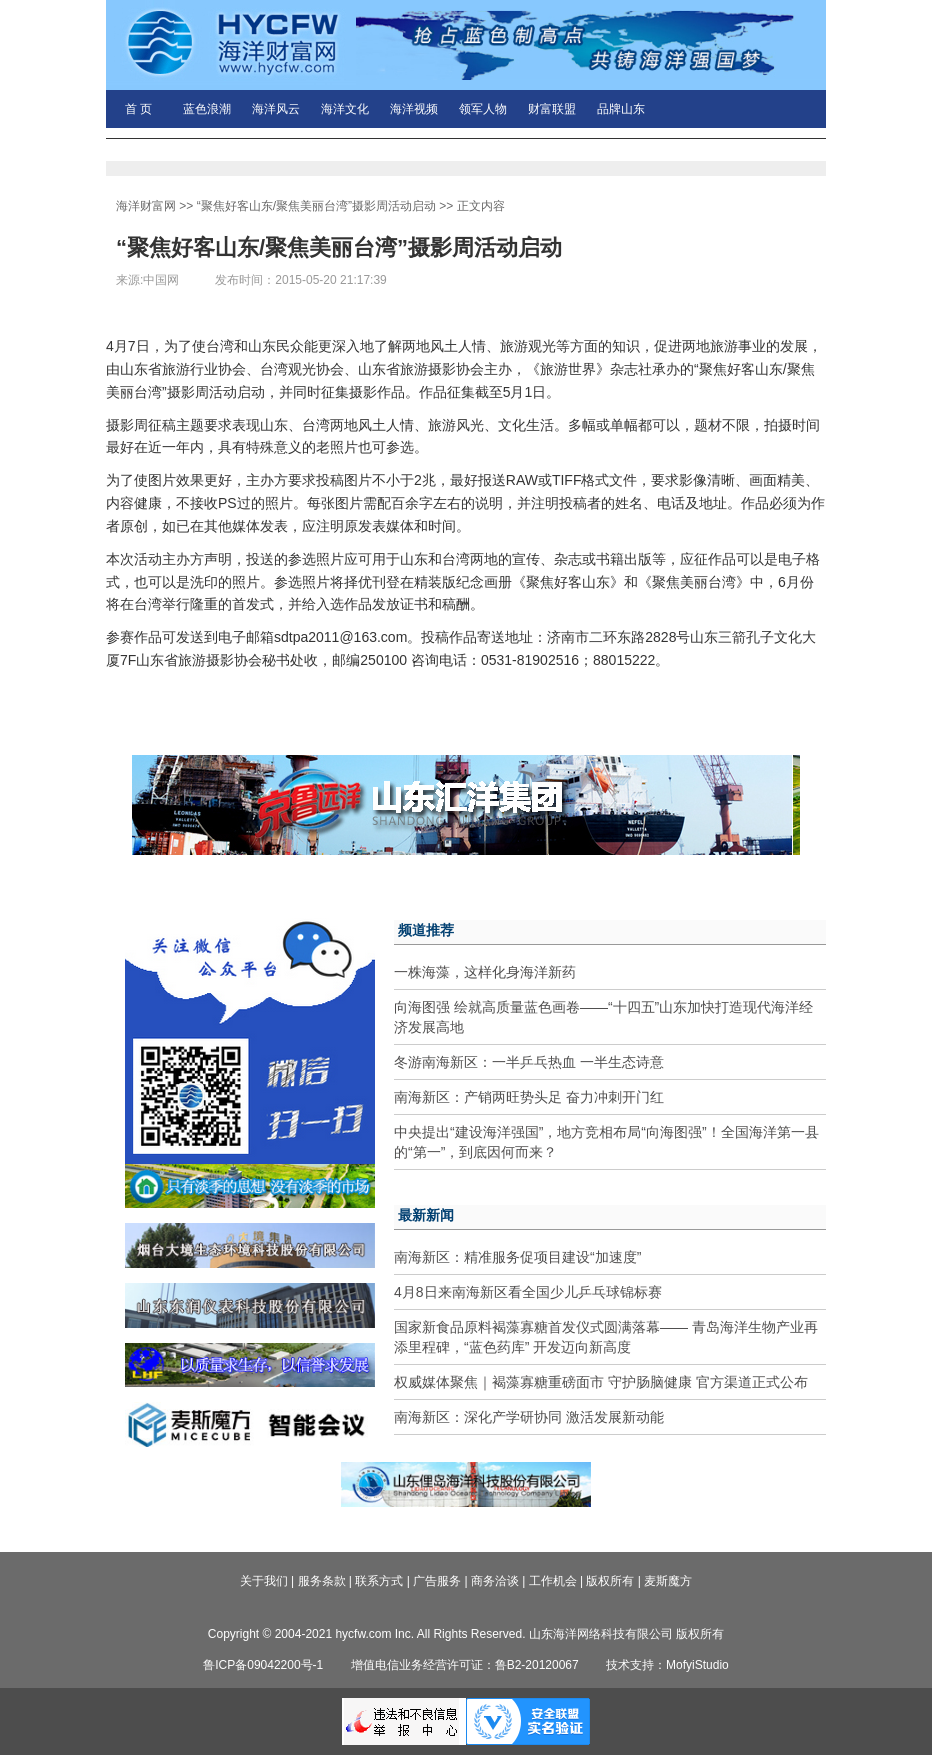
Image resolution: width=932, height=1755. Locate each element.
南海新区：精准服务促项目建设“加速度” (517, 1257)
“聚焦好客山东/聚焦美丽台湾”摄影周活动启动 (316, 206)
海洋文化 (345, 109)
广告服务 (437, 1581)
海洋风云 (276, 109)
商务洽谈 (495, 1581)
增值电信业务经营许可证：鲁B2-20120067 (465, 1665)
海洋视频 (414, 109)
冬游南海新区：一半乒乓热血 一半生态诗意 (529, 1062)
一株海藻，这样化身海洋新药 (485, 972)
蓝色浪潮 (207, 109)
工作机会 (553, 1581)
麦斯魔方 (668, 1581)
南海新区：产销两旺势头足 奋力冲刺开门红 (529, 1097)
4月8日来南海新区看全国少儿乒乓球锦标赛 (528, 1292)
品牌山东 (621, 109)
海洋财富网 (146, 206)
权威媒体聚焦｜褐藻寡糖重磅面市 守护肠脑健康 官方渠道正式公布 (601, 1382)
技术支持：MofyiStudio (667, 1665)
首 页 (138, 109)
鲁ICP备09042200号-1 (263, 1665)
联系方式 (379, 1581)
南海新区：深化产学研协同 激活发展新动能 (529, 1417)
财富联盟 (552, 109)
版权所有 (610, 1581)
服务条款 (322, 1581)
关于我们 (264, 1581)
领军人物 (483, 109)
